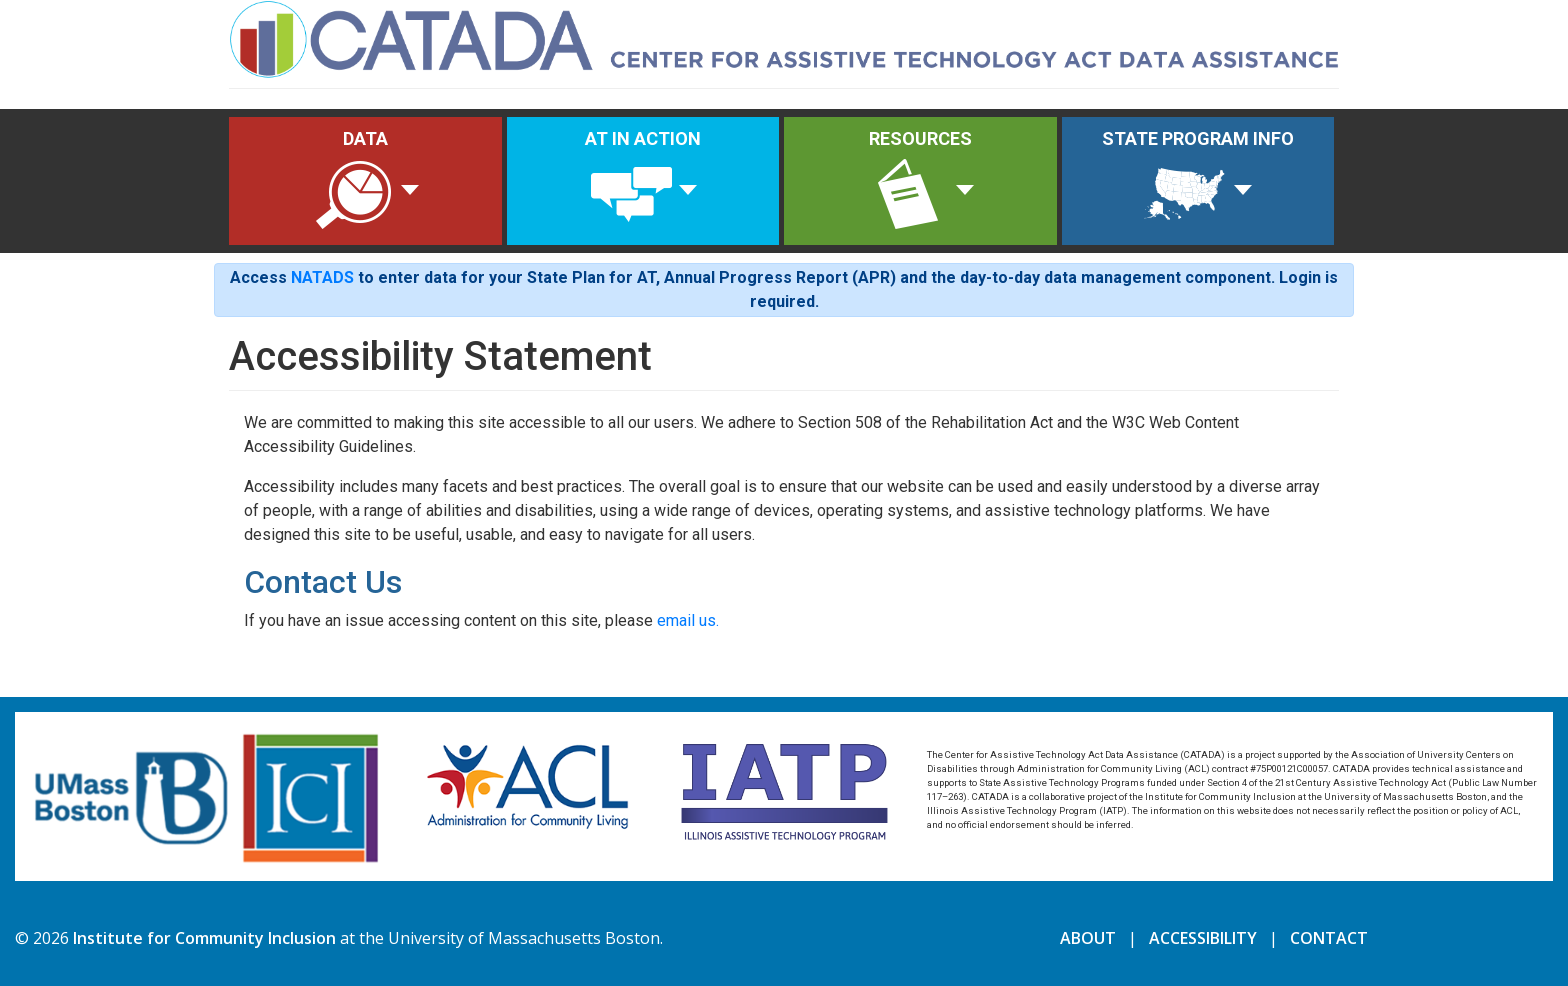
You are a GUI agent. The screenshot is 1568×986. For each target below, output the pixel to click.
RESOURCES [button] (918, 182)
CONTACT (1329, 938)
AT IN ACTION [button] (643, 182)
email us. (688, 620)
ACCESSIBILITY (1203, 938)
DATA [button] (353, 182)
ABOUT (1088, 938)
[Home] (784, 36)
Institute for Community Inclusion (204, 938)
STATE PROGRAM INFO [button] (1198, 182)
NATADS (322, 277)
